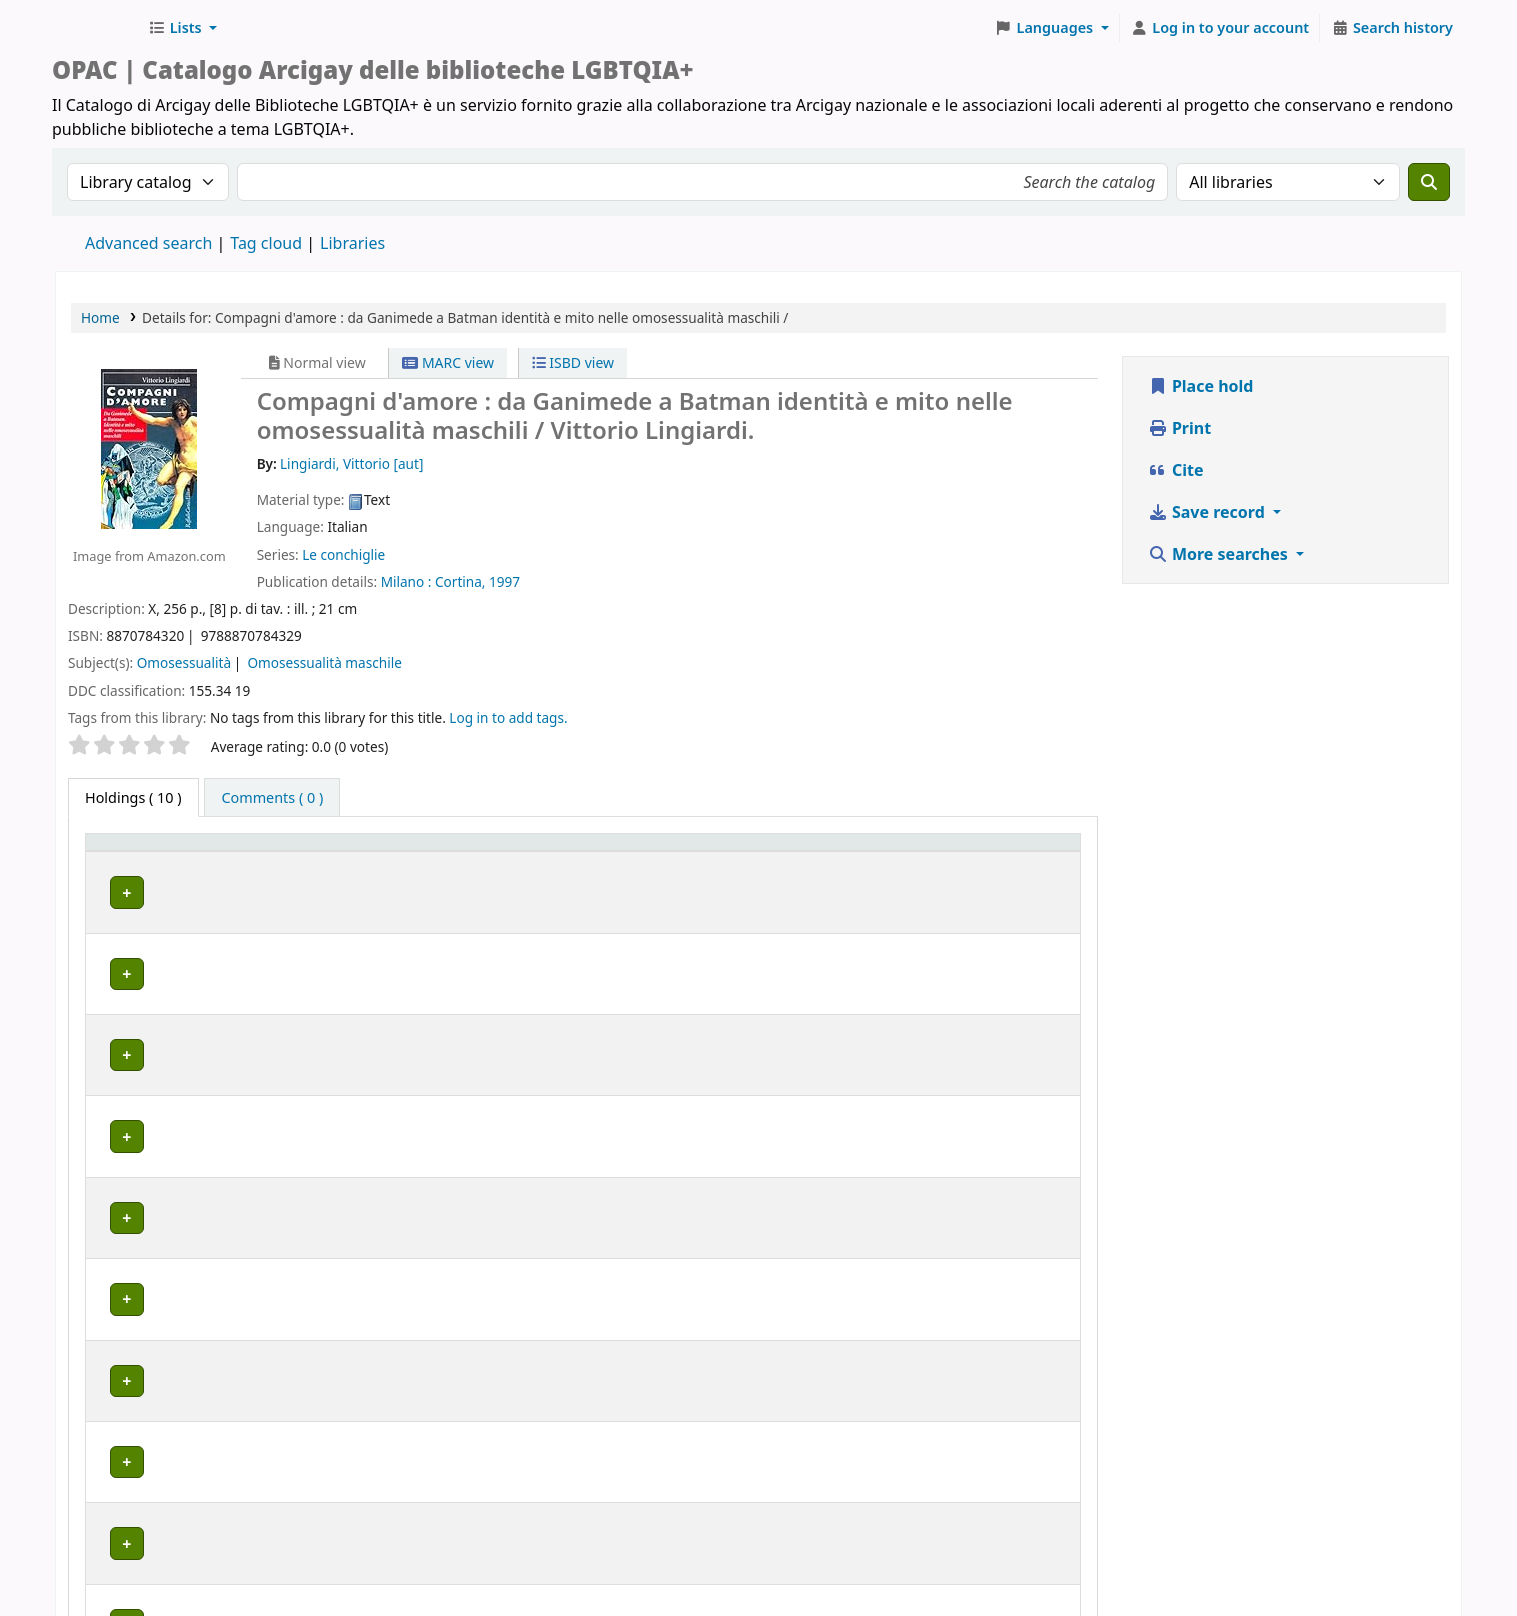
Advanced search (148, 243)
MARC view (448, 362)
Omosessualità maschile (325, 662)
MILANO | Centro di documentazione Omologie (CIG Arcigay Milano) (428, 1199)
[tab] (272, 798)
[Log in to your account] (1220, 28)
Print (1179, 428)
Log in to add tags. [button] (508, 717)
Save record (1208, 512)
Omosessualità (184, 662)
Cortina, (460, 581)
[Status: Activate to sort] (907, 862)
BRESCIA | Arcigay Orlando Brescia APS (329, 1022)
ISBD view (573, 362)
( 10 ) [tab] (133, 797)
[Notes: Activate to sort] (1027, 862)
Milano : (406, 581)
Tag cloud (266, 243)
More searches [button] (1220, 554)
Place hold (1201, 386)
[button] (182, 28)
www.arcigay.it (590, 1559)
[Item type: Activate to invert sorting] (137, 862)
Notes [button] (1002, 871)
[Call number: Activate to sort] (765, 862)
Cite (1176, 470)
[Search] (1429, 182)
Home (100, 317)
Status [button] (874, 871)
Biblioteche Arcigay (96, 28)
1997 (504, 581)
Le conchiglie (343, 554)
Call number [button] (739, 871)
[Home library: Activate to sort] (437, 862)
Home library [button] (243, 871)
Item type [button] (111, 861)
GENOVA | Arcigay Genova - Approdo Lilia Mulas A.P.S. (378, 1136)
